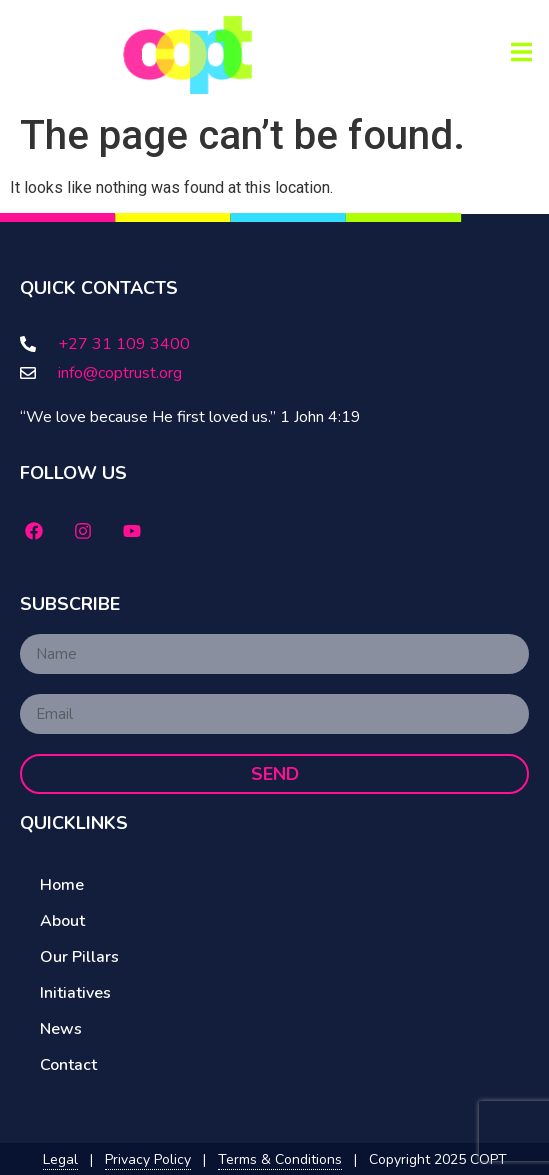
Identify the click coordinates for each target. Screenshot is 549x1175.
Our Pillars (79, 957)
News (61, 1029)
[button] (521, 51)
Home (62, 885)
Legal (60, 1159)
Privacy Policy (148, 1159)
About (62, 921)
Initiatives (75, 993)
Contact (68, 1065)
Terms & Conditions (280, 1159)
